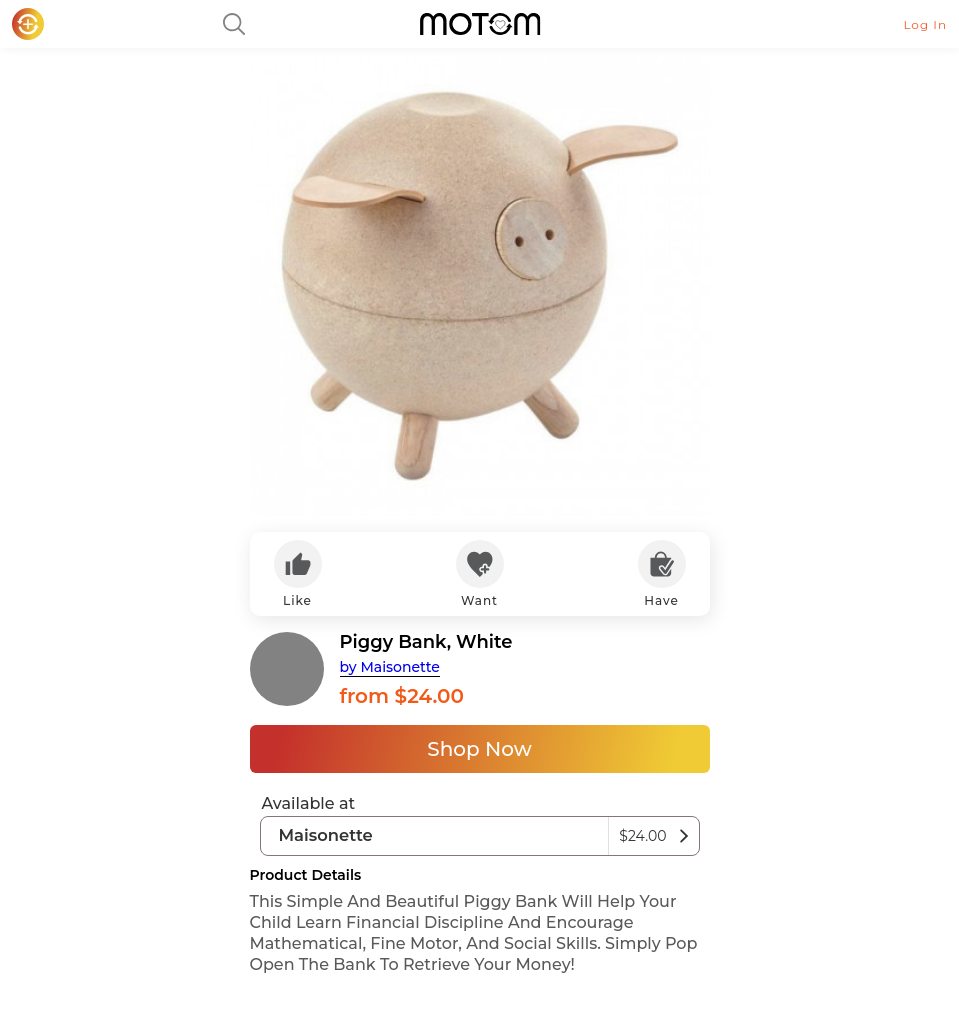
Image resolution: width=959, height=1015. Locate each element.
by (390, 667)
